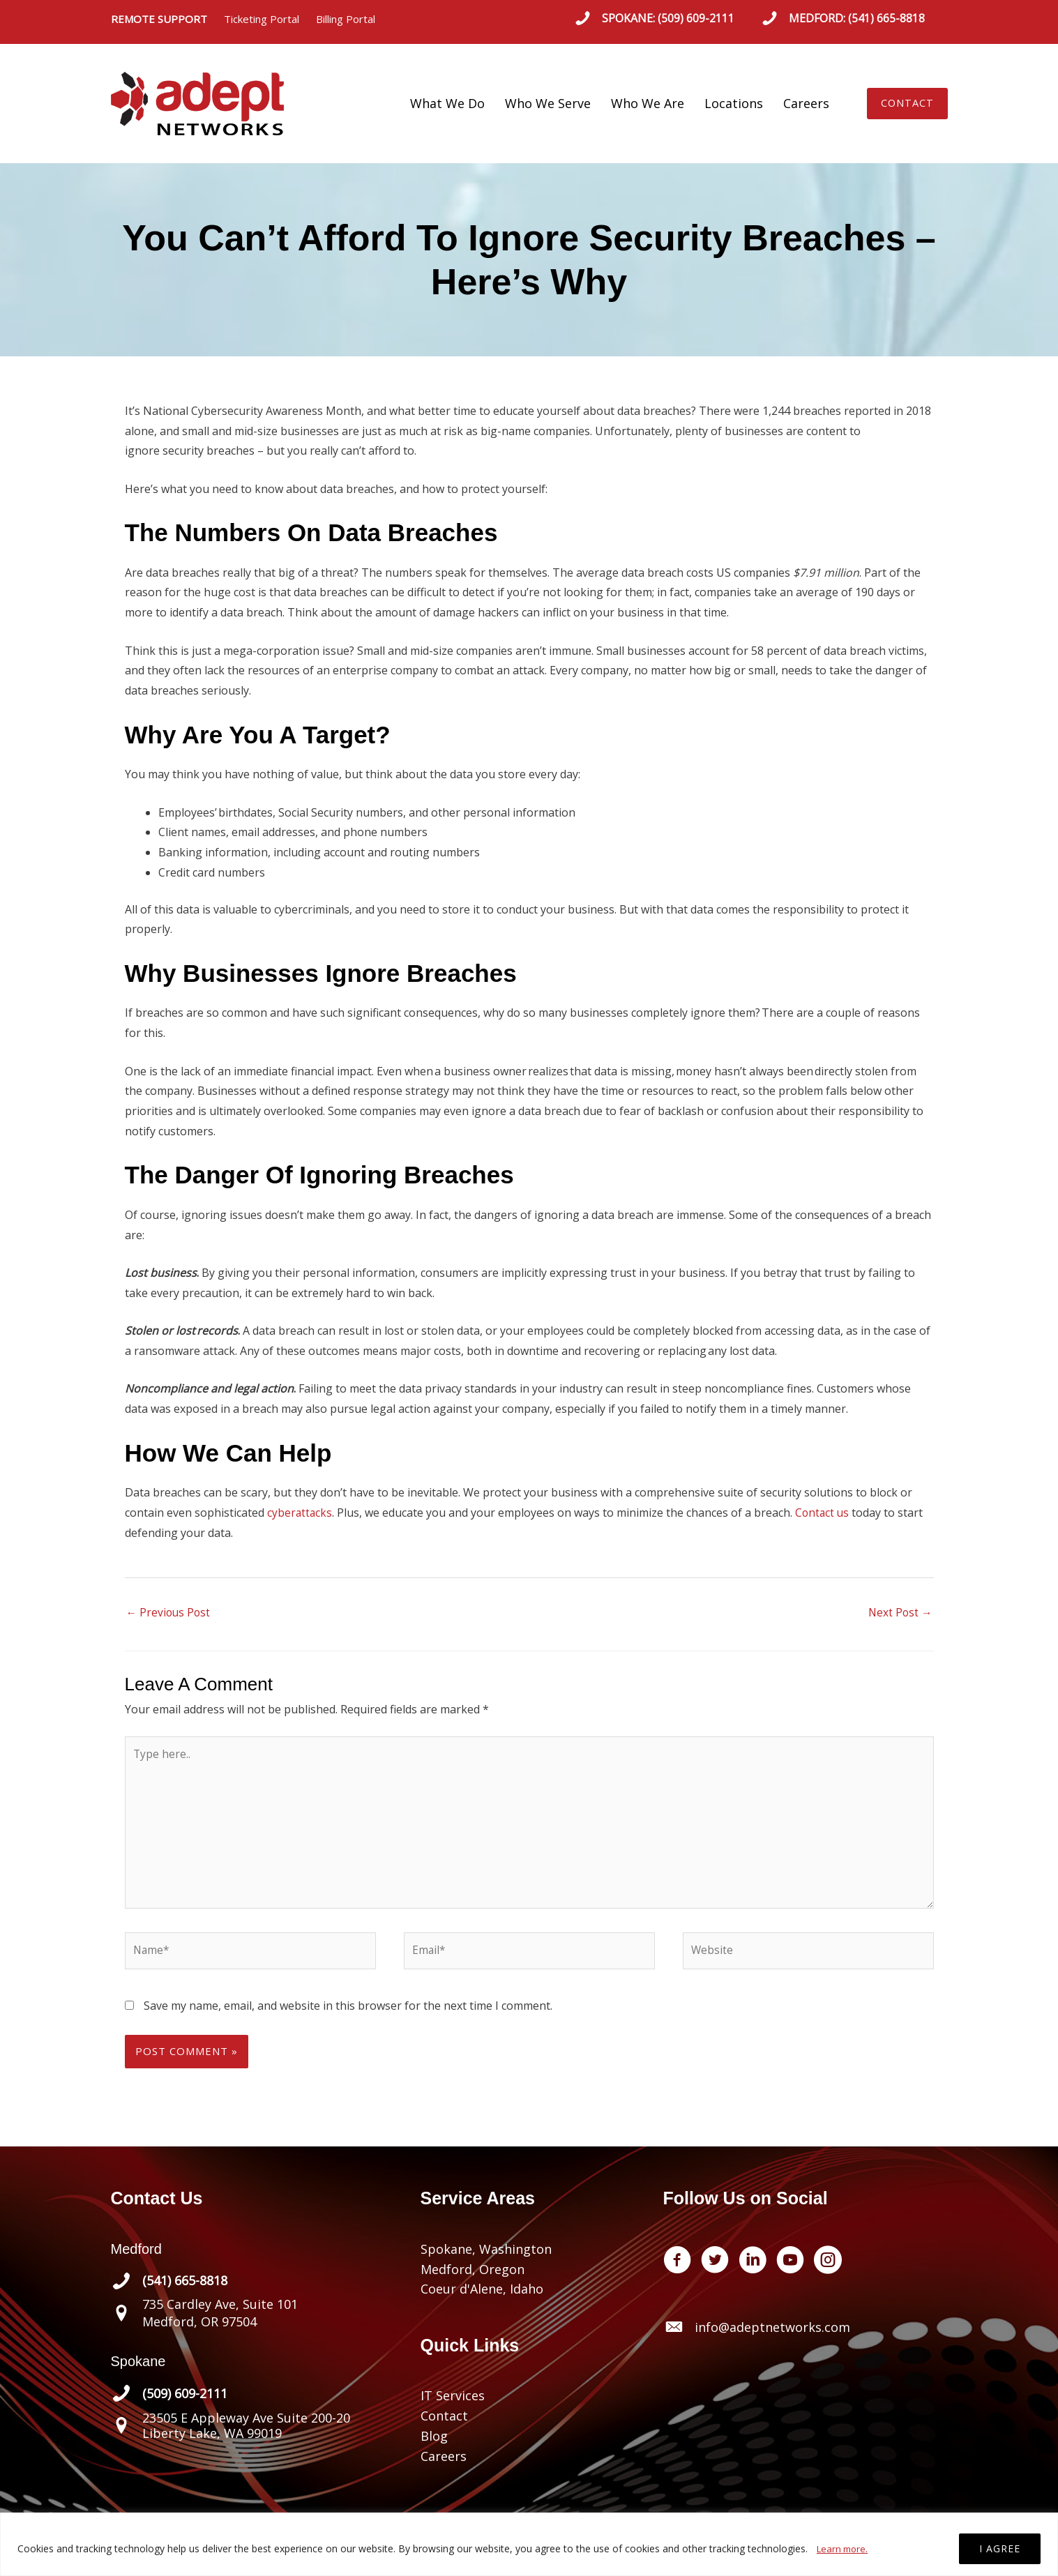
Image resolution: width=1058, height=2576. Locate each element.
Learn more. (844, 2548)
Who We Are (647, 103)
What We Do (447, 103)
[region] (529, 2544)
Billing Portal (345, 19)
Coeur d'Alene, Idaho (482, 2297)
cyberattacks (300, 1512)
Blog (434, 2444)
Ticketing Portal (261, 19)
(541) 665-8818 (886, 18)
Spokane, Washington (486, 2257)
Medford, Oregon (472, 2277)
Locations (733, 103)
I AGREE (999, 2548)
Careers (806, 103)
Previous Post (169, 1613)
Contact (444, 2424)
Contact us (824, 1512)
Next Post (899, 1613)
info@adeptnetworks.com (772, 2335)
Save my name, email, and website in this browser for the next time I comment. (348, 2014)
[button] (908, 103)
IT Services (453, 2404)
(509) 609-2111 (696, 18)
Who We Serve (548, 103)
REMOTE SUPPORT (167, 19)
